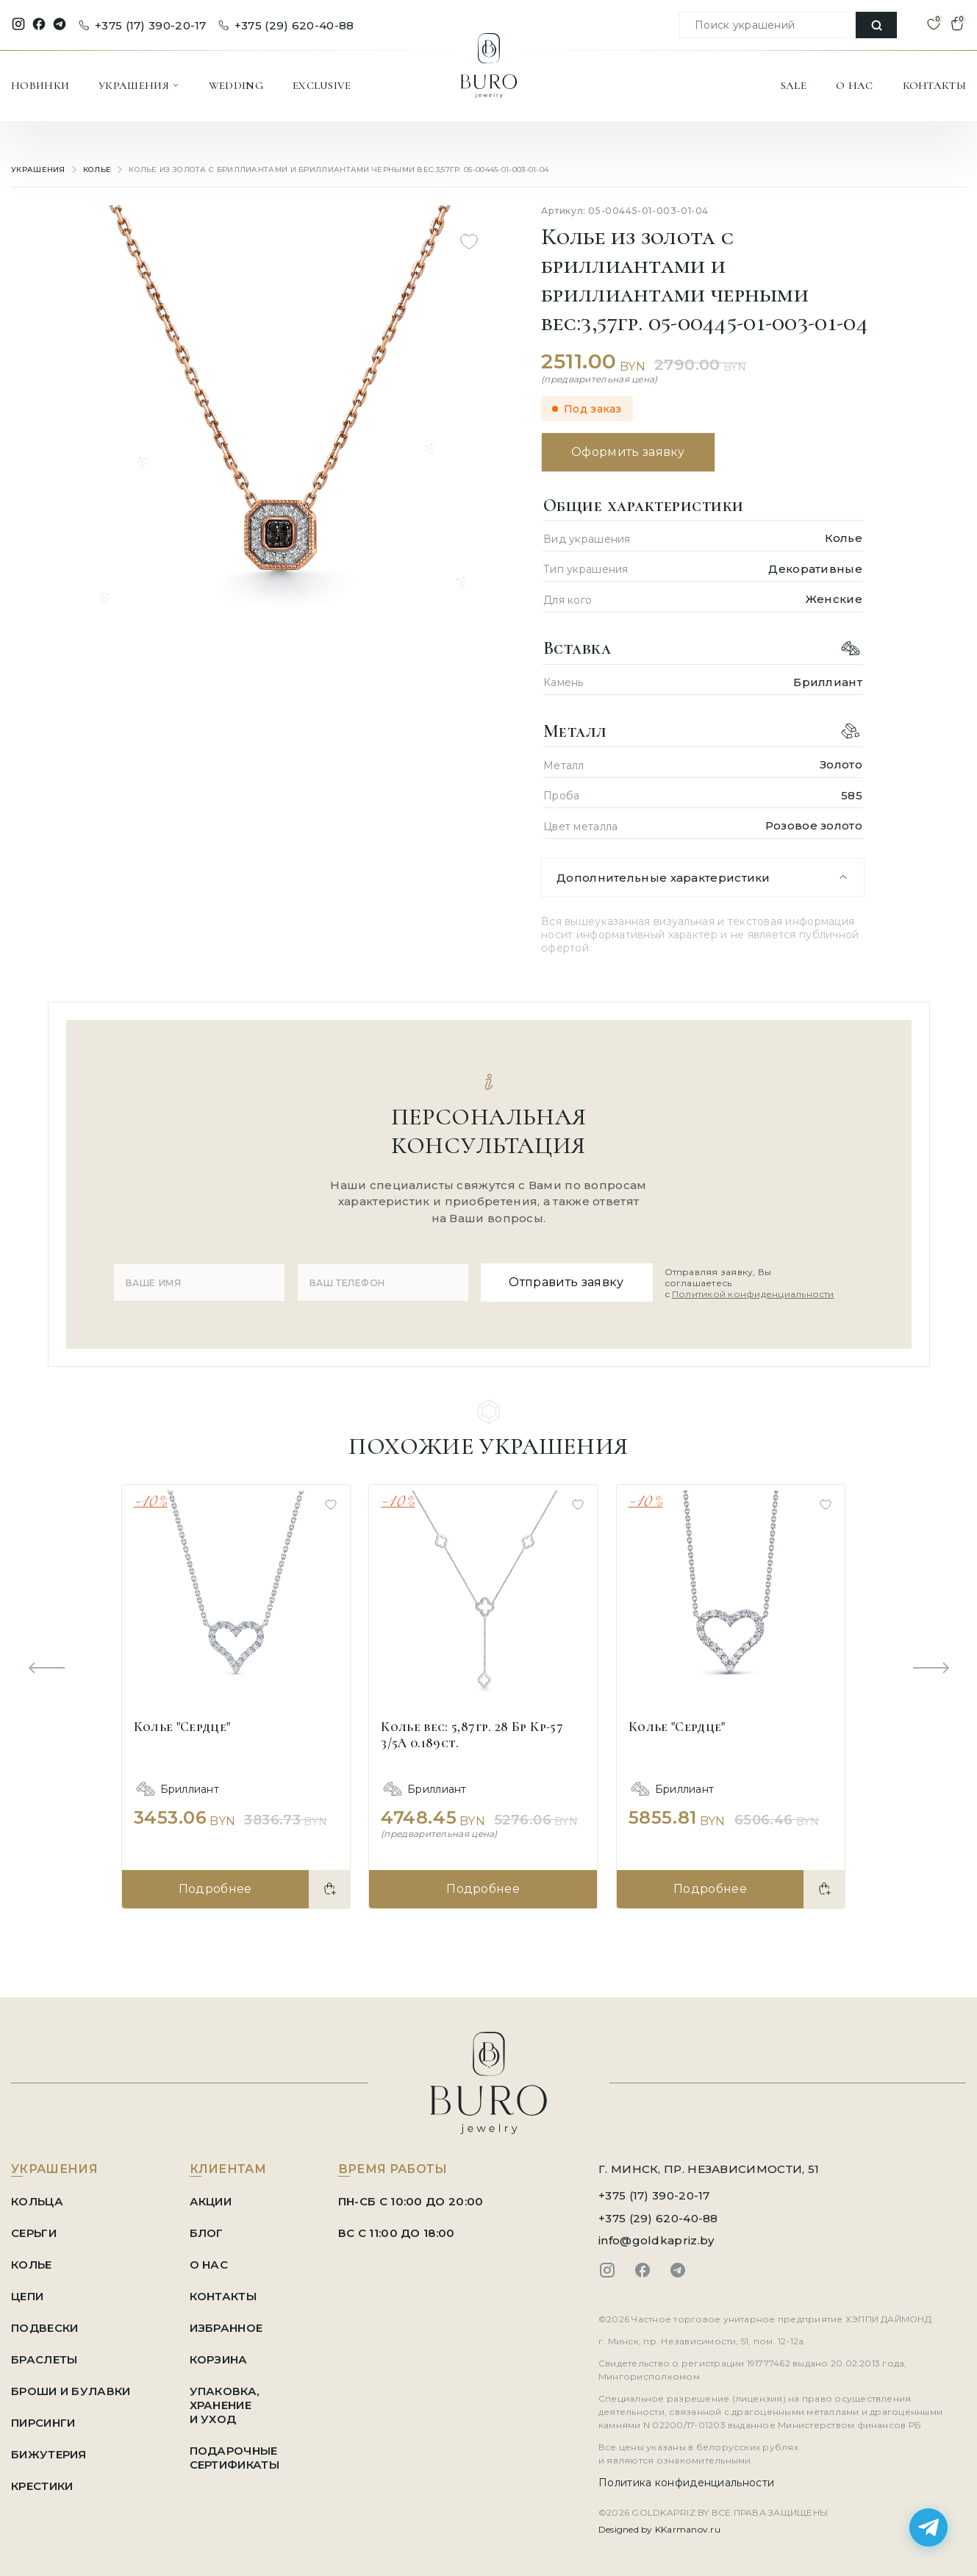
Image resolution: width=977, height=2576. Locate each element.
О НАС (854, 85)
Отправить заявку (566, 1282)
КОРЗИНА (219, 2359)
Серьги (34, 2233)
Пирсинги (43, 2423)
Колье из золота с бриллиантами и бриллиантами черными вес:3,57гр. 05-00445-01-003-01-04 (338, 169)
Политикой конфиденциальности (753, 1293)
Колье (97, 169)
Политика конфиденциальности (686, 2482)
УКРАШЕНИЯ (139, 85)
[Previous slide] (46, 1669)
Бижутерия (49, 2454)
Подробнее (215, 1889)
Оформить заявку (628, 452)
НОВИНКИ (40, 85)
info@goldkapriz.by (656, 2240)
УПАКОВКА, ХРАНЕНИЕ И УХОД (225, 2405)
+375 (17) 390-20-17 (143, 25)
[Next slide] (930, 1669)
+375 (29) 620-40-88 (286, 25)
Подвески (44, 2328)
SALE (793, 85)
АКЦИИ (211, 2201)
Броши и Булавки (71, 2391)
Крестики (42, 2486)
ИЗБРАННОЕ (226, 2328)
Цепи (27, 2296)
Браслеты (44, 2359)
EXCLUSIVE (322, 85)
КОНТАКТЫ (934, 85)
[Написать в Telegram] (928, 2527)
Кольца (37, 2201)
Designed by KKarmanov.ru (659, 2529)
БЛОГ (206, 2233)
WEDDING (236, 85)
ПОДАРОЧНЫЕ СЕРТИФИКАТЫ (234, 2458)
